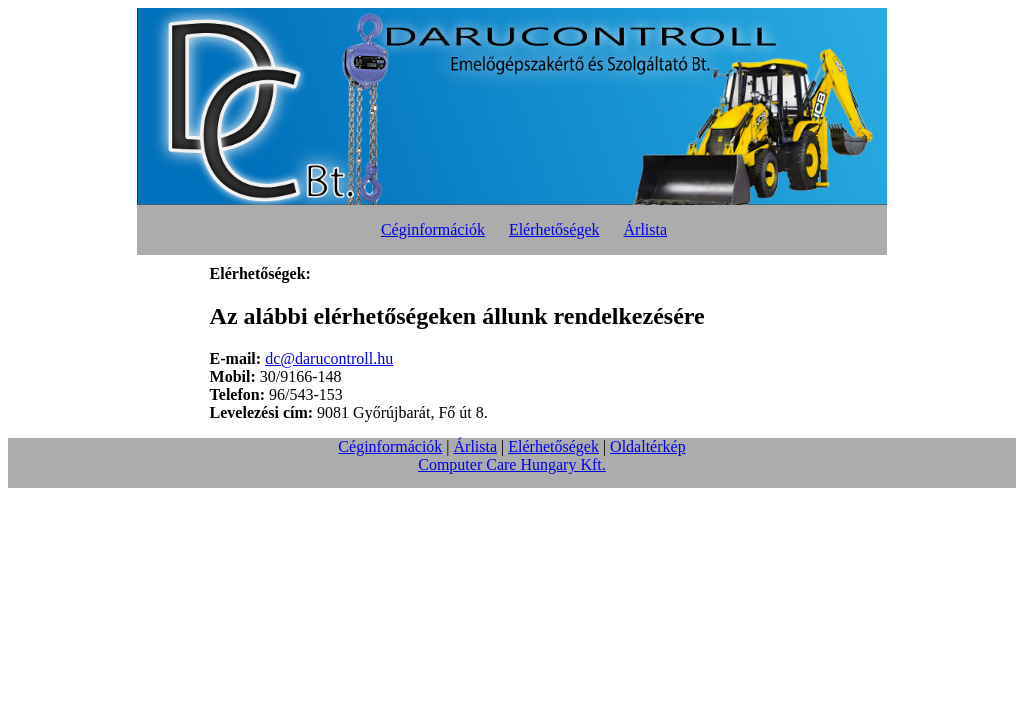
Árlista (646, 229)
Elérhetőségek (554, 229)
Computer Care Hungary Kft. (512, 464)
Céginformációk (433, 229)
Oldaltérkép (648, 446)
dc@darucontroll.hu (329, 358)
